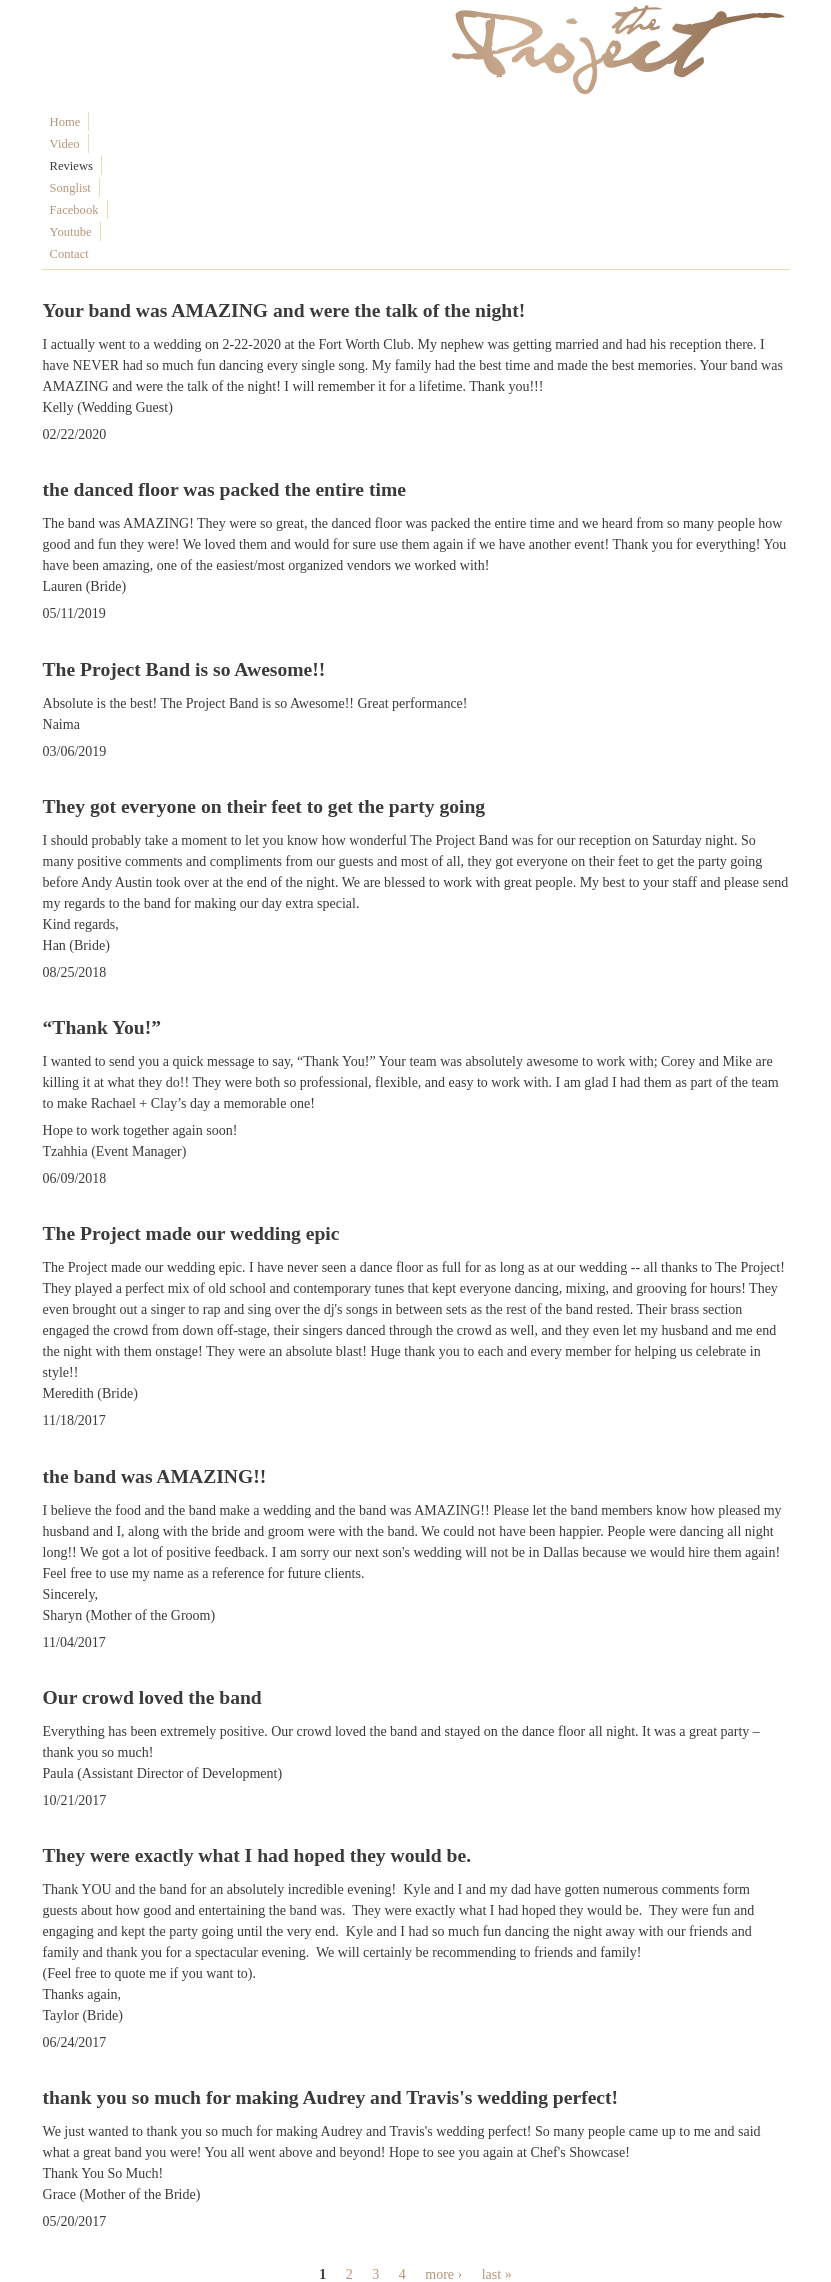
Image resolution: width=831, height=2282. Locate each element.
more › (443, 2142)
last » (497, 2142)
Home (65, 122)
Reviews (164, 122)
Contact (404, 122)
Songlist (223, 122)
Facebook (285, 122)
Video (112, 122)
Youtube (348, 122)
